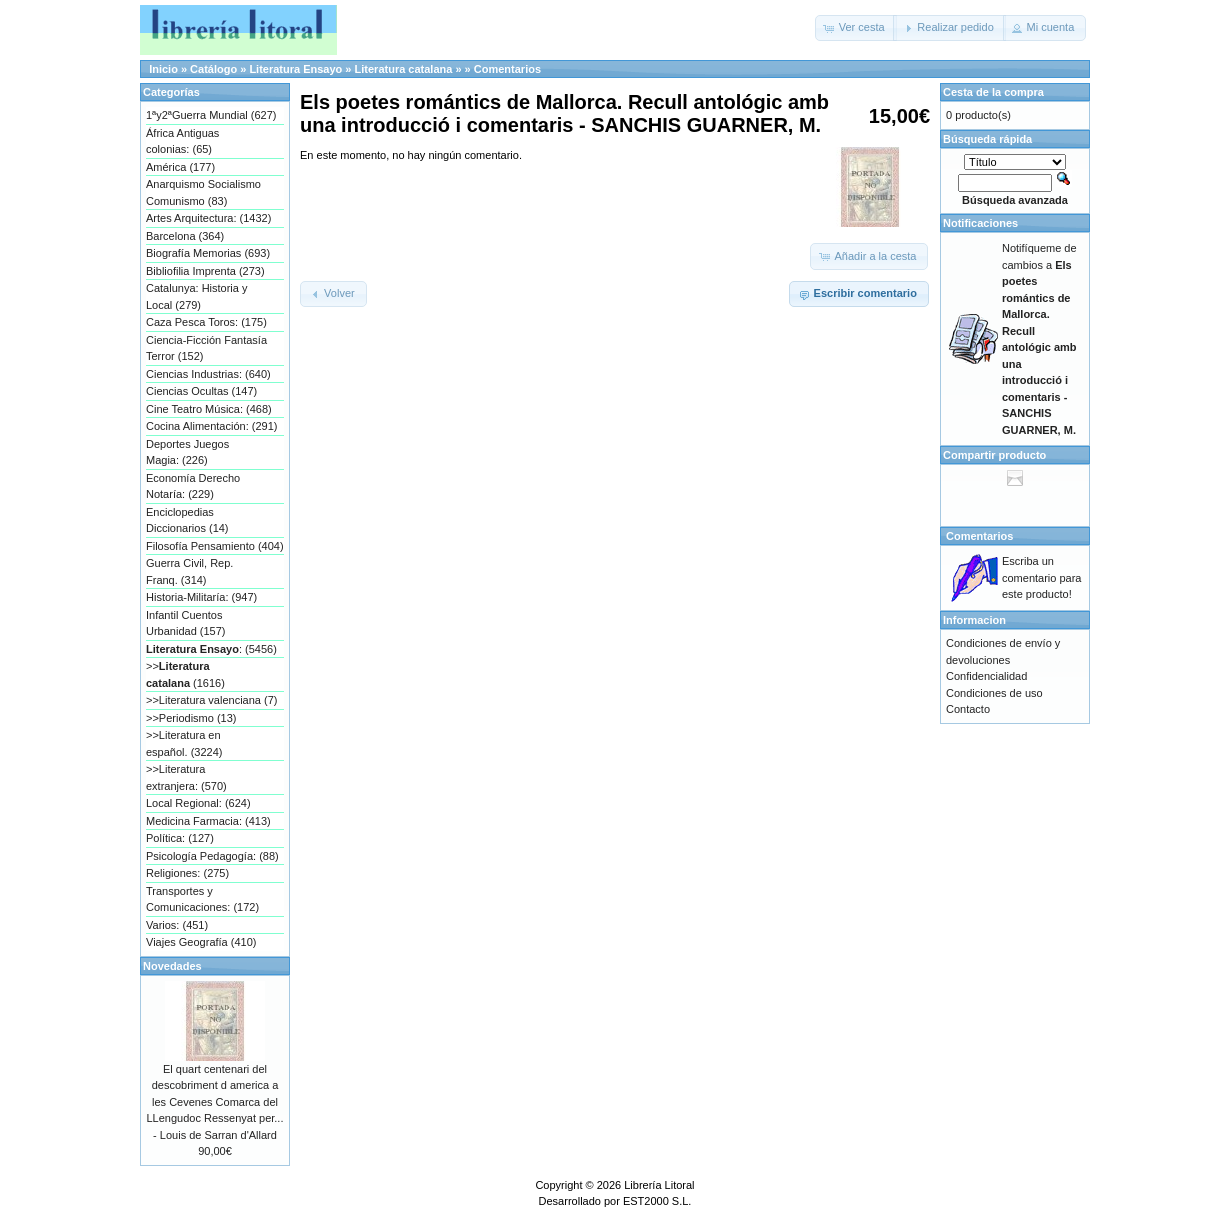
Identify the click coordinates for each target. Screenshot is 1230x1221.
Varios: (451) (177, 925)
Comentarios (507, 69)
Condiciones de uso (994, 693)
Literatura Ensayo (295, 69)
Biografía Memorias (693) (208, 253)
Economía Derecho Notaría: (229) (193, 486)
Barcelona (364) (185, 236)
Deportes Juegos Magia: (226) (187, 452)
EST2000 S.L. (657, 1201)
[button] (856, 28)
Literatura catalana (404, 69)
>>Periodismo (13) (191, 718)
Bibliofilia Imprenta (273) (205, 271)
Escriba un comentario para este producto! (1042, 577)
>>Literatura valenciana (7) (211, 700)
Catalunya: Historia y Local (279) (197, 296)
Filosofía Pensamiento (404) (215, 546)
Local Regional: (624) (198, 803)
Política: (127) (180, 838)
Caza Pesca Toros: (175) (206, 322)
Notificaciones (980, 223)
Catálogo (213, 69)
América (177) (180, 167)
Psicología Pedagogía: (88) (212, 856)
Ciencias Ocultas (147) (201, 391)
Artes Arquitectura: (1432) (208, 218)
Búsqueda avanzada (1015, 200)
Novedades (172, 966)
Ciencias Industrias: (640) (208, 374)
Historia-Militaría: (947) (201, 597)
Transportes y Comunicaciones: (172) (202, 899)
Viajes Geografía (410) (201, 942)
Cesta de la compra (993, 92)
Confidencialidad (986, 676)
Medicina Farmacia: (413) (208, 821)
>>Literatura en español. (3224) (184, 743)
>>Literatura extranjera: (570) (186, 777)
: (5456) (211, 649)
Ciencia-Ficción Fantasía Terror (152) (206, 348)
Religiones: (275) (187, 873)
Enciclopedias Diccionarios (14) (187, 520)
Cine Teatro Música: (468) (209, 409)
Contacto (968, 709)
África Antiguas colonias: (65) (182, 141)
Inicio (163, 69)
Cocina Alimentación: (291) (211, 426)
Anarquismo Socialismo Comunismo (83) (203, 192)
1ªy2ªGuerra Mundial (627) (211, 115)
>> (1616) (185, 674)
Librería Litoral (659, 1185)
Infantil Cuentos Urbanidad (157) (186, 623)
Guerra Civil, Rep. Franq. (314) (189, 571)
